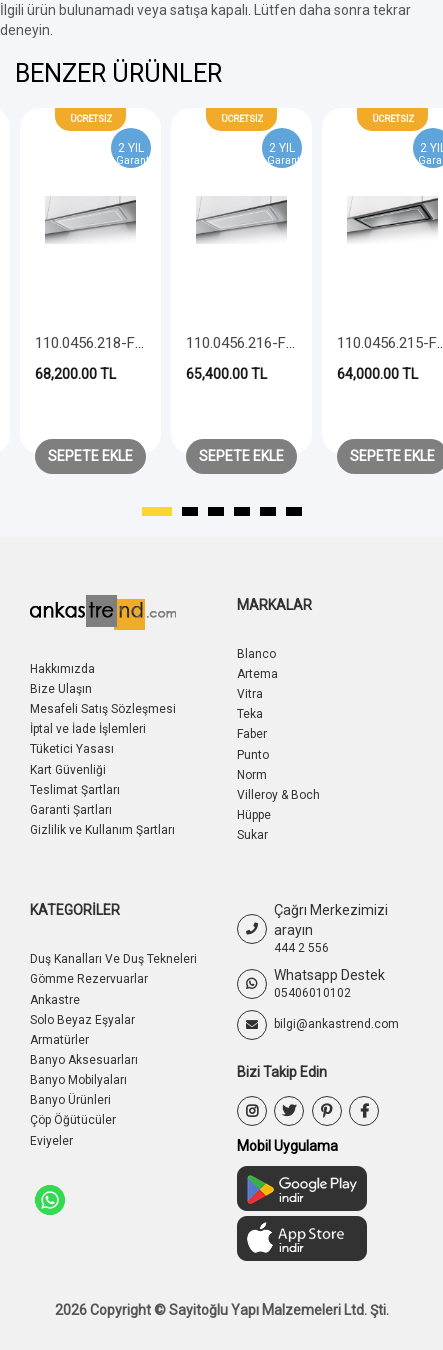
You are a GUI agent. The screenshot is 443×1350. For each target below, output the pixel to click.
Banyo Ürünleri (70, 1100)
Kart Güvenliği (68, 770)
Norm (252, 775)
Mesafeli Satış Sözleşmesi (103, 709)
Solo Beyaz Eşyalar (82, 1020)
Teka (250, 714)
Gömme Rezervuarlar (89, 979)
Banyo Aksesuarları (84, 1060)
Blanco (256, 654)
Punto (253, 755)
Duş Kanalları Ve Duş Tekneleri (113, 959)
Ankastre (55, 1000)
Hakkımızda (62, 669)
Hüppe (254, 815)
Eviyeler (51, 1141)
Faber (252, 734)
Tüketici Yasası (72, 749)
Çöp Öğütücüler (73, 1120)
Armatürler (59, 1040)
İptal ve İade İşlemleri (88, 729)
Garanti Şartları (71, 810)
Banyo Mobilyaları (78, 1080)
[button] (157, 512)
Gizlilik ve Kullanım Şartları (102, 830)
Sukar (252, 835)
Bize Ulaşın (61, 689)
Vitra (250, 694)
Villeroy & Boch (278, 795)
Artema (257, 674)
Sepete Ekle (90, 456)
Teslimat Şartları (75, 790)
